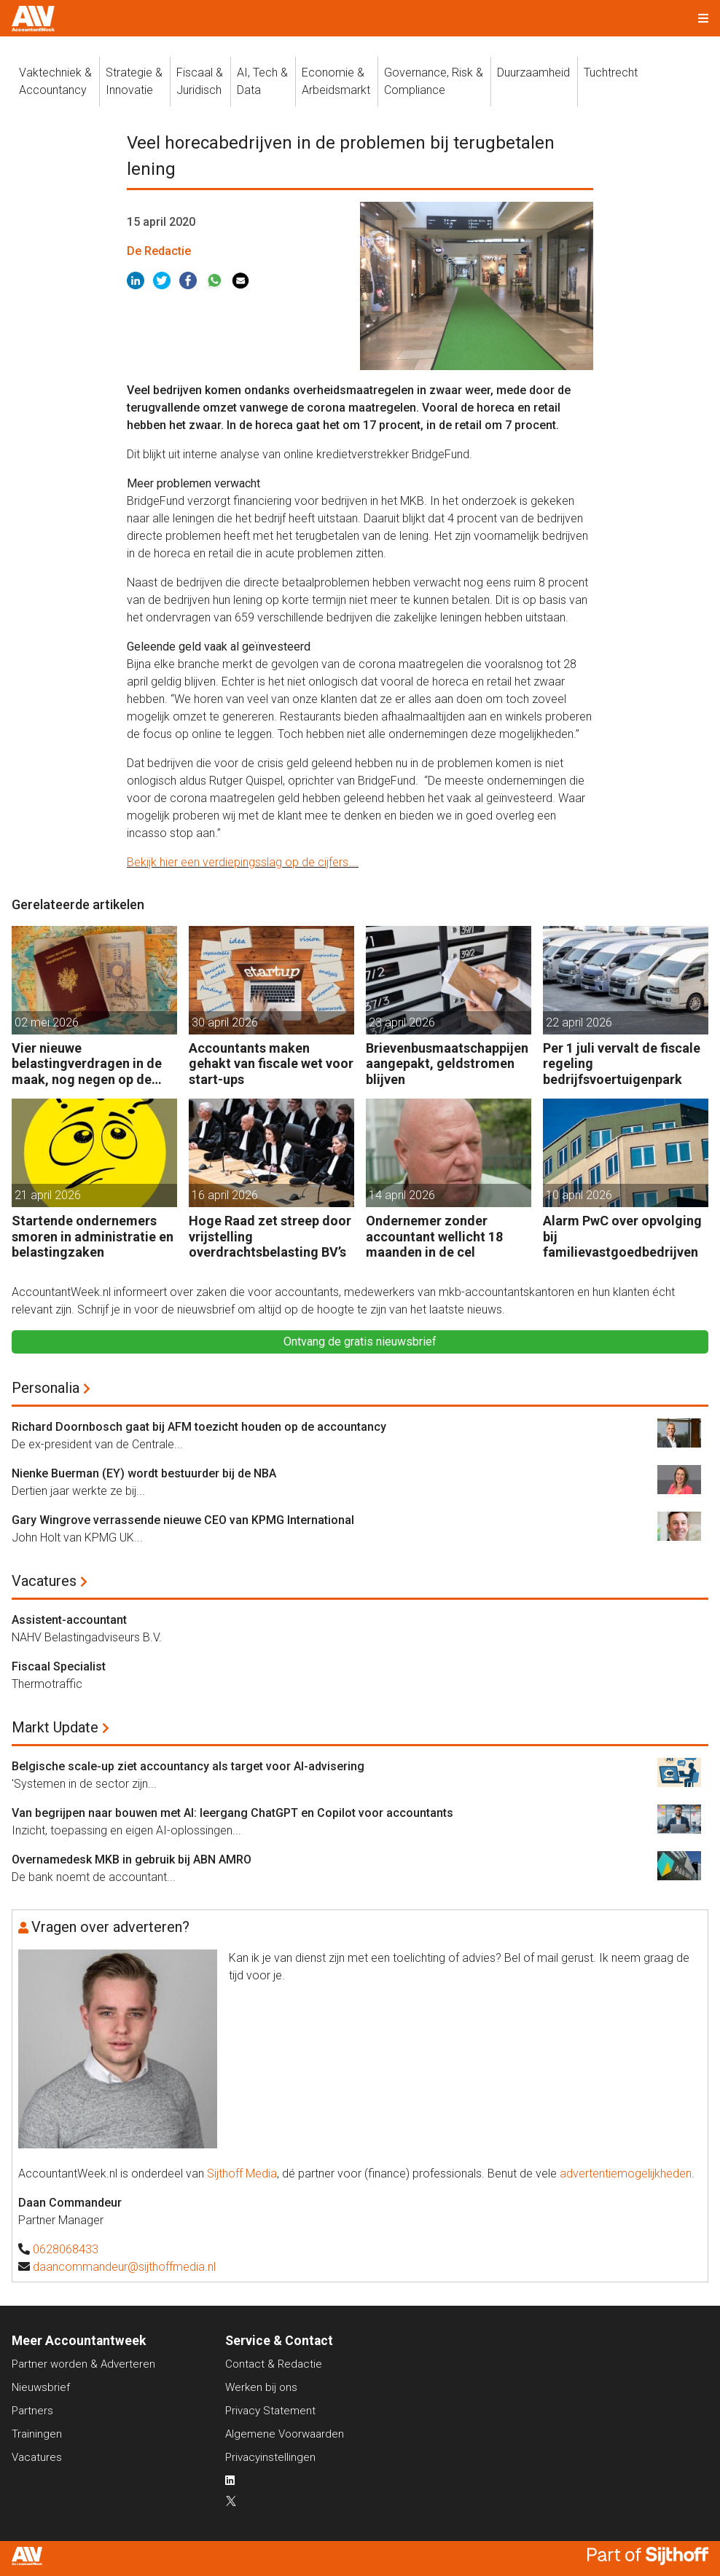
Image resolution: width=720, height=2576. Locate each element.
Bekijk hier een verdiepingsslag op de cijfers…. (243, 862)
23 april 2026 (402, 1022)
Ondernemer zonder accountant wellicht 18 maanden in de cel (434, 1236)
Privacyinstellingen (270, 2457)
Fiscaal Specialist (59, 1666)
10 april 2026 (579, 1195)
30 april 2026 (225, 1022)
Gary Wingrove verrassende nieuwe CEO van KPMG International (183, 1520)
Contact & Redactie (273, 2364)
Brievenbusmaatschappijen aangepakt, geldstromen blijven (447, 1063)
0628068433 (65, 2249)
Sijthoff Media (242, 2173)
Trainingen (37, 2433)
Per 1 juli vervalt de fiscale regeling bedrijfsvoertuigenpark (621, 1063)
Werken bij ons (261, 2387)
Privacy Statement (270, 2410)
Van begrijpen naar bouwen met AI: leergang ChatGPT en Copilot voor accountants (232, 1813)
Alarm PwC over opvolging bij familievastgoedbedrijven (622, 1236)
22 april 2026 (579, 1022)
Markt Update (55, 1727)
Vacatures (44, 1581)
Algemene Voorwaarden (284, 2433)
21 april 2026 (48, 1195)
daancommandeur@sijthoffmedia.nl (124, 2267)
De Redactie (159, 251)
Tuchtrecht (611, 72)
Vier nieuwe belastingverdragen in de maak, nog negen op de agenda (87, 1064)
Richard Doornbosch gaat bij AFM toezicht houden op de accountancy (199, 1427)
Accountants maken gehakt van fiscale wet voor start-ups (271, 1063)
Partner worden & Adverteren (83, 2364)
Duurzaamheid (533, 72)
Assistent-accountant (69, 1620)
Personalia (45, 1388)
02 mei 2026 (47, 1022)
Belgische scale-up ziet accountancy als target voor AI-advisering (188, 1766)
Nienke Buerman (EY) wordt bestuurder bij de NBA (144, 1473)
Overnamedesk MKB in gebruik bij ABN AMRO (131, 1859)
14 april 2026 (402, 1195)
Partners (32, 2410)
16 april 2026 (225, 1195)
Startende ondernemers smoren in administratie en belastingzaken (92, 1236)
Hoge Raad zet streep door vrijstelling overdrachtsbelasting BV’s (270, 1236)
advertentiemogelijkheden (626, 2173)
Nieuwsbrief (41, 2387)
